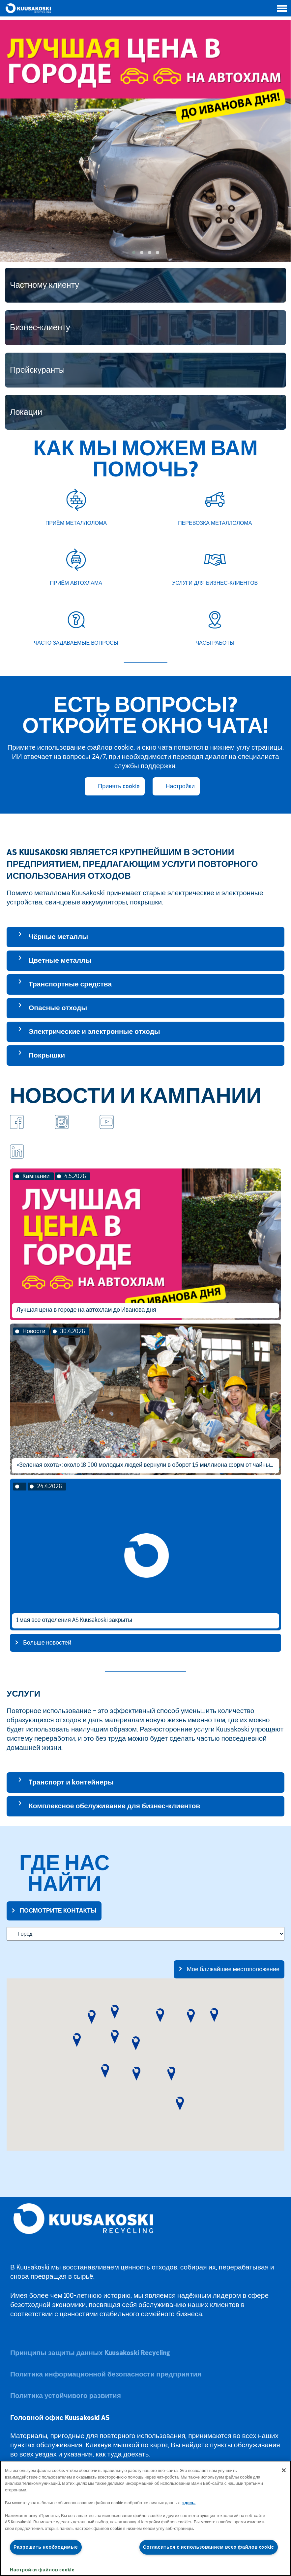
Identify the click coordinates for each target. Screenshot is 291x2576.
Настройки (180, 786)
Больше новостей (47, 1643)
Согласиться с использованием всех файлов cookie (209, 2547)
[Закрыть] (283, 2470)
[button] (134, 252)
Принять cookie (118, 786)
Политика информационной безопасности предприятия (105, 2374)
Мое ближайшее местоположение (233, 1969)
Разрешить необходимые (46, 2547)
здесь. (188, 2503)
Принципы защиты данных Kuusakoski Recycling (90, 2352)
